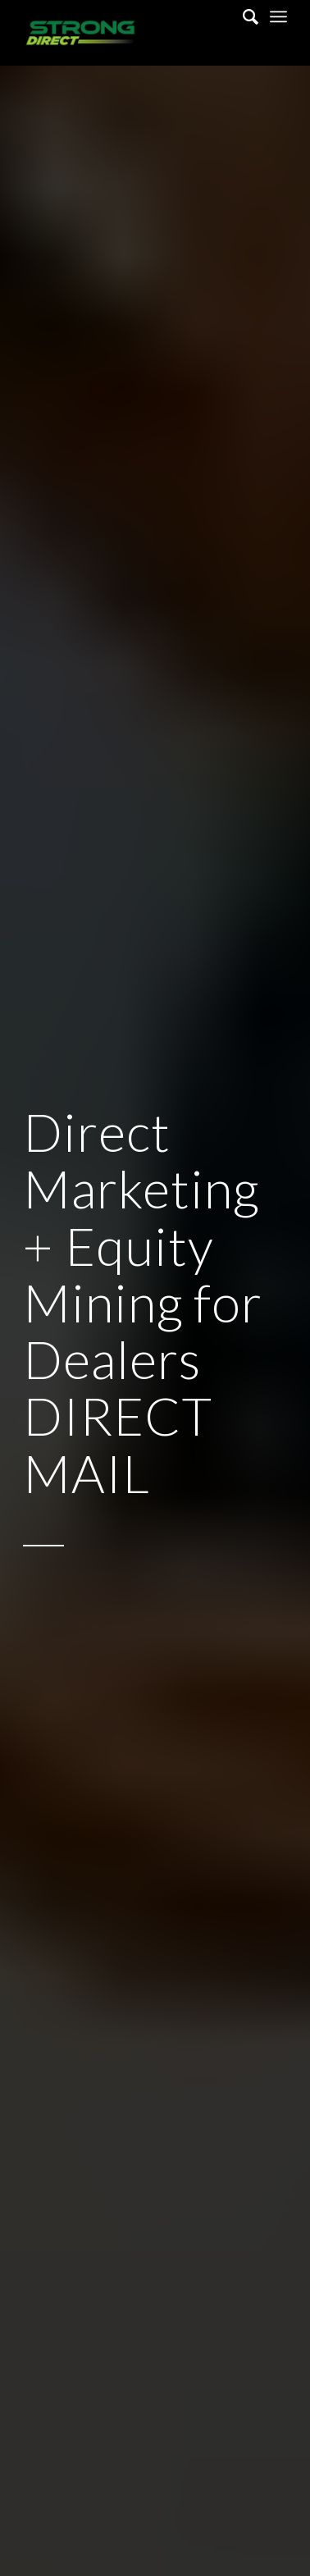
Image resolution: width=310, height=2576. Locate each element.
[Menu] (278, 16)
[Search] (242, 16)
